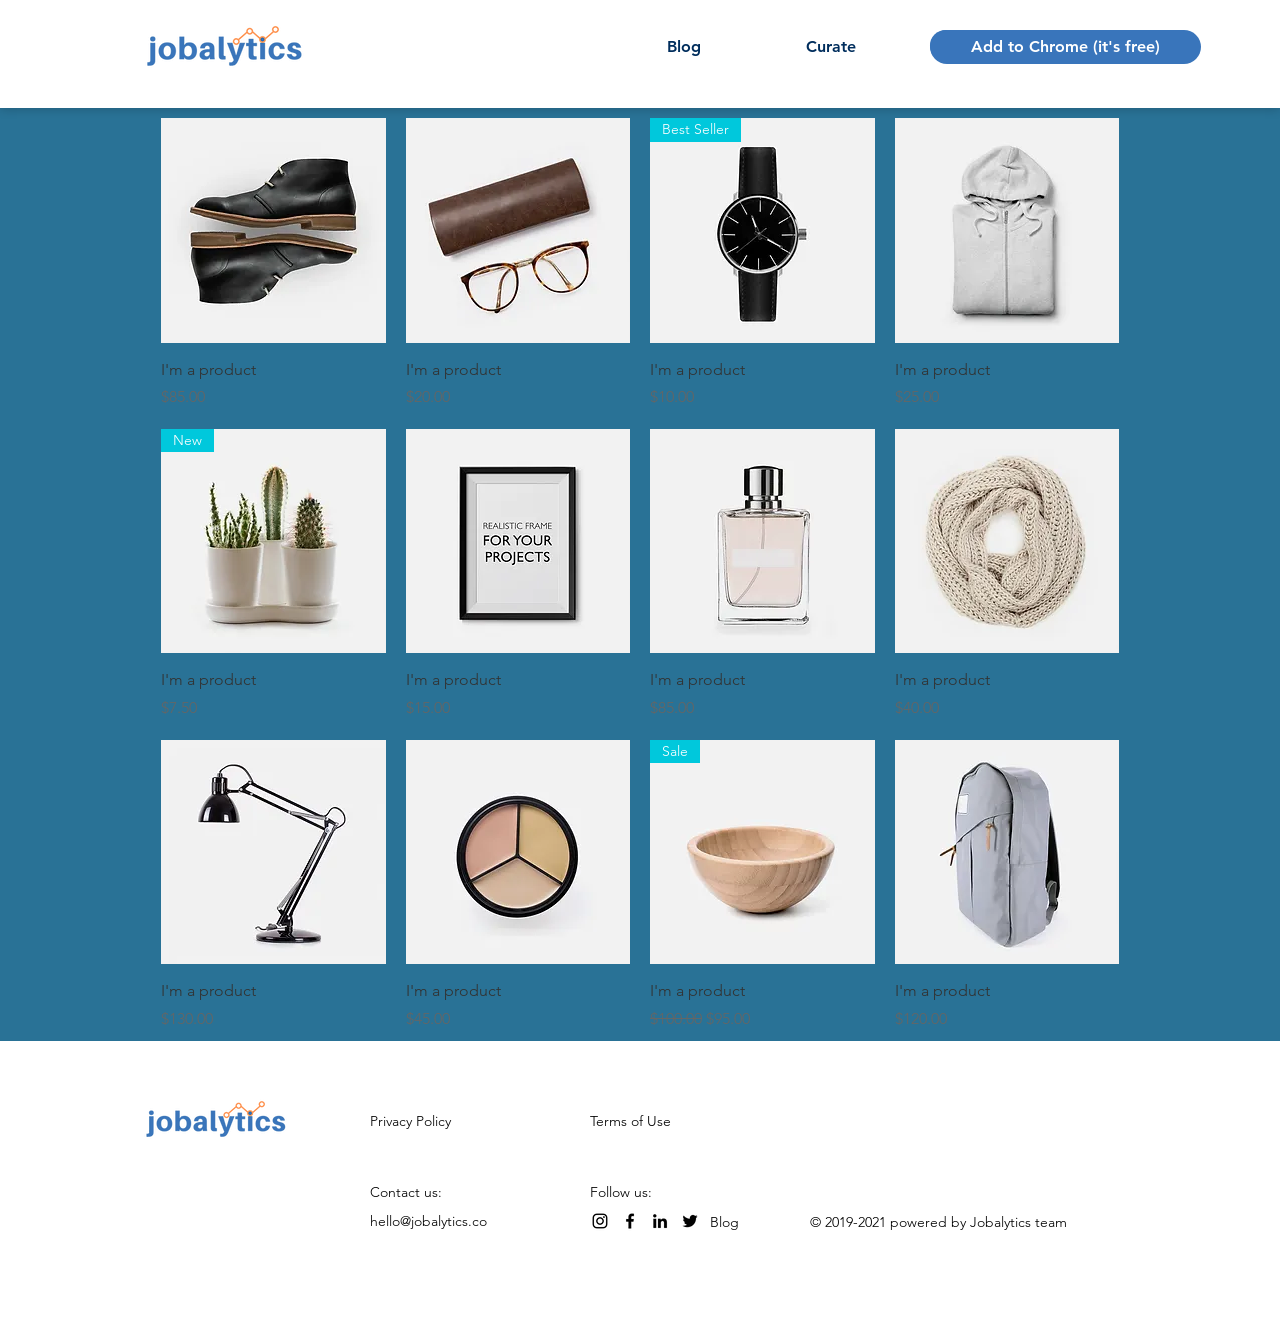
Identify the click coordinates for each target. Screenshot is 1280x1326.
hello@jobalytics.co (428, 1221)
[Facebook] (630, 1221)
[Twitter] (690, 1221)
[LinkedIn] (660, 1221)
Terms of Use (630, 1121)
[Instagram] (600, 1221)
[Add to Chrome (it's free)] (1065, 47)
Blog (724, 1222)
